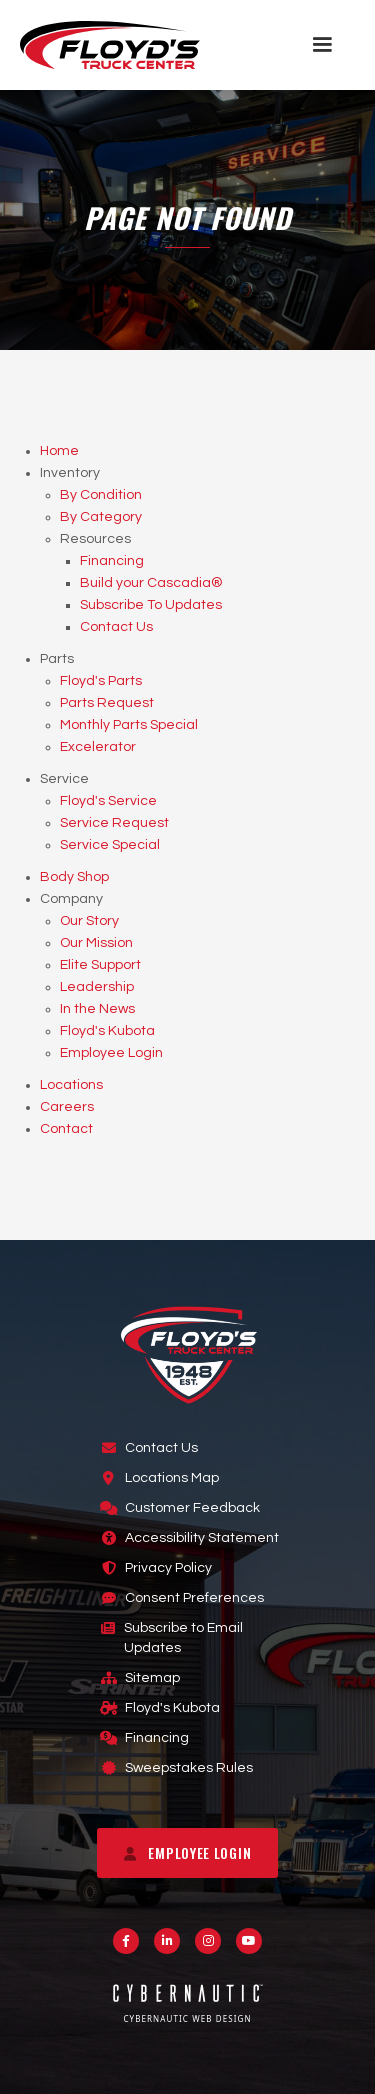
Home (59, 451)
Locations (71, 1085)
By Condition (101, 495)
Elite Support (100, 965)
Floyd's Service (108, 801)
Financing (112, 561)
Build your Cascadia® (151, 583)
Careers (67, 1107)
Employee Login (111, 1053)
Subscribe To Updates (151, 605)
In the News (97, 1009)
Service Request (114, 823)
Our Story (89, 921)
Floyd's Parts (101, 681)
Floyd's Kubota (107, 1031)
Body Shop (74, 877)
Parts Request (107, 703)
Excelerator (98, 747)
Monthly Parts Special (129, 725)
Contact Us (116, 627)
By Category (101, 517)
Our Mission (96, 943)
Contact (66, 1129)
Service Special (110, 845)
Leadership (97, 987)
